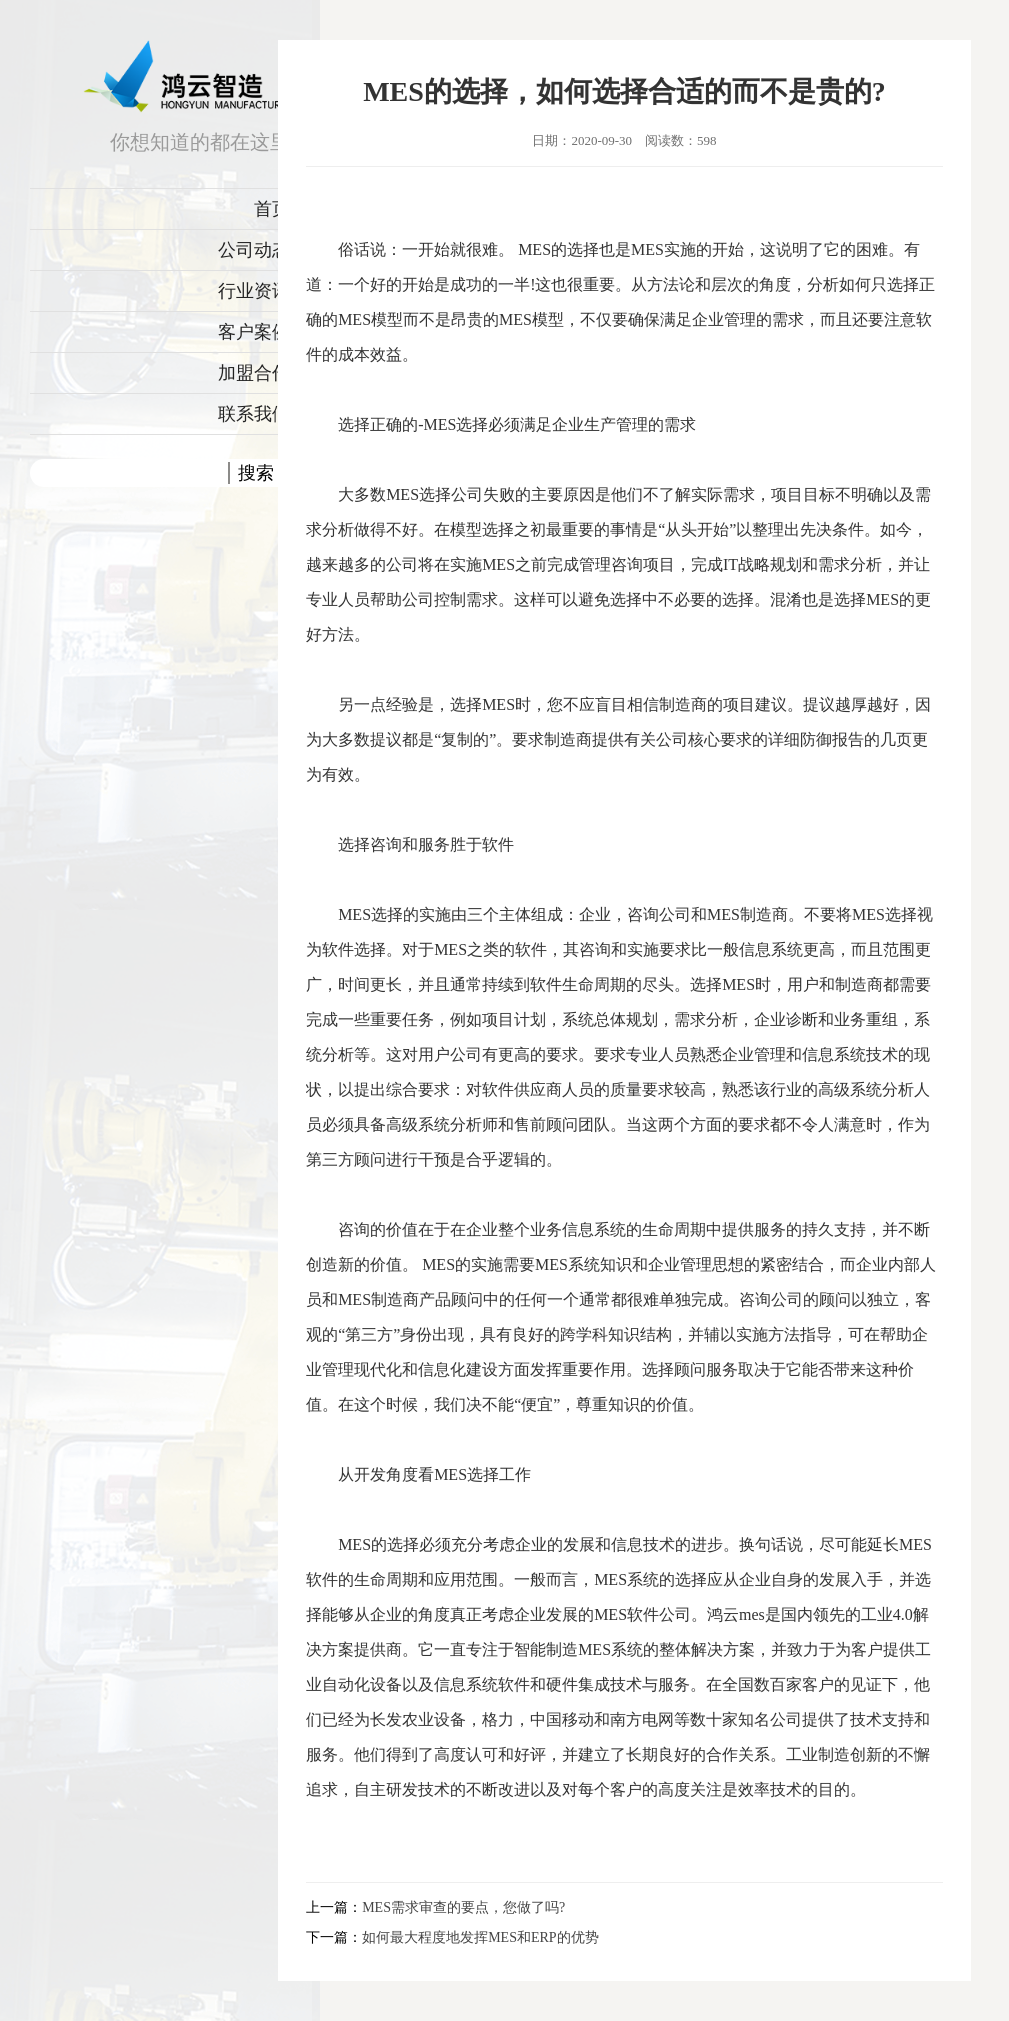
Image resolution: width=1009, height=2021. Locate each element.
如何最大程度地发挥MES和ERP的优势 (480, 1937)
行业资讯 (254, 291)
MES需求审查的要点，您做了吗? (463, 1907)
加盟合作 (254, 373)
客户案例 (254, 332)
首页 (272, 209)
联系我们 (254, 414)
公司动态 (254, 250)
